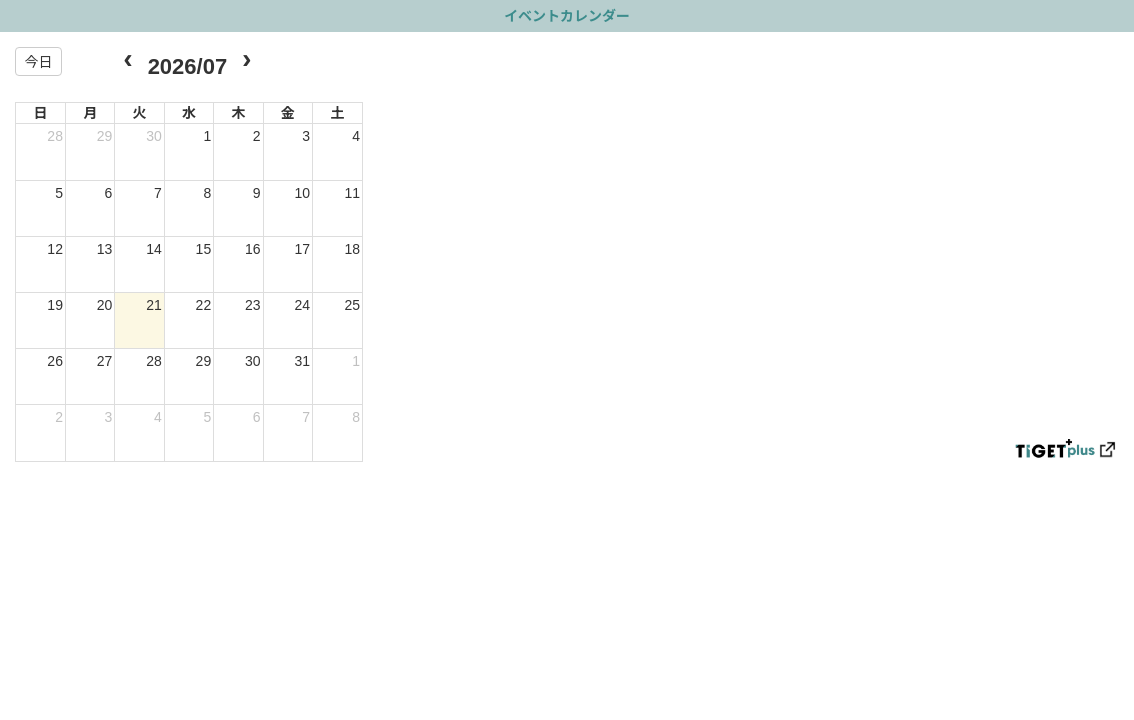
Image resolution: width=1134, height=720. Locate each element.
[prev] (127, 61)
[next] (246, 61)
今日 (38, 62)
